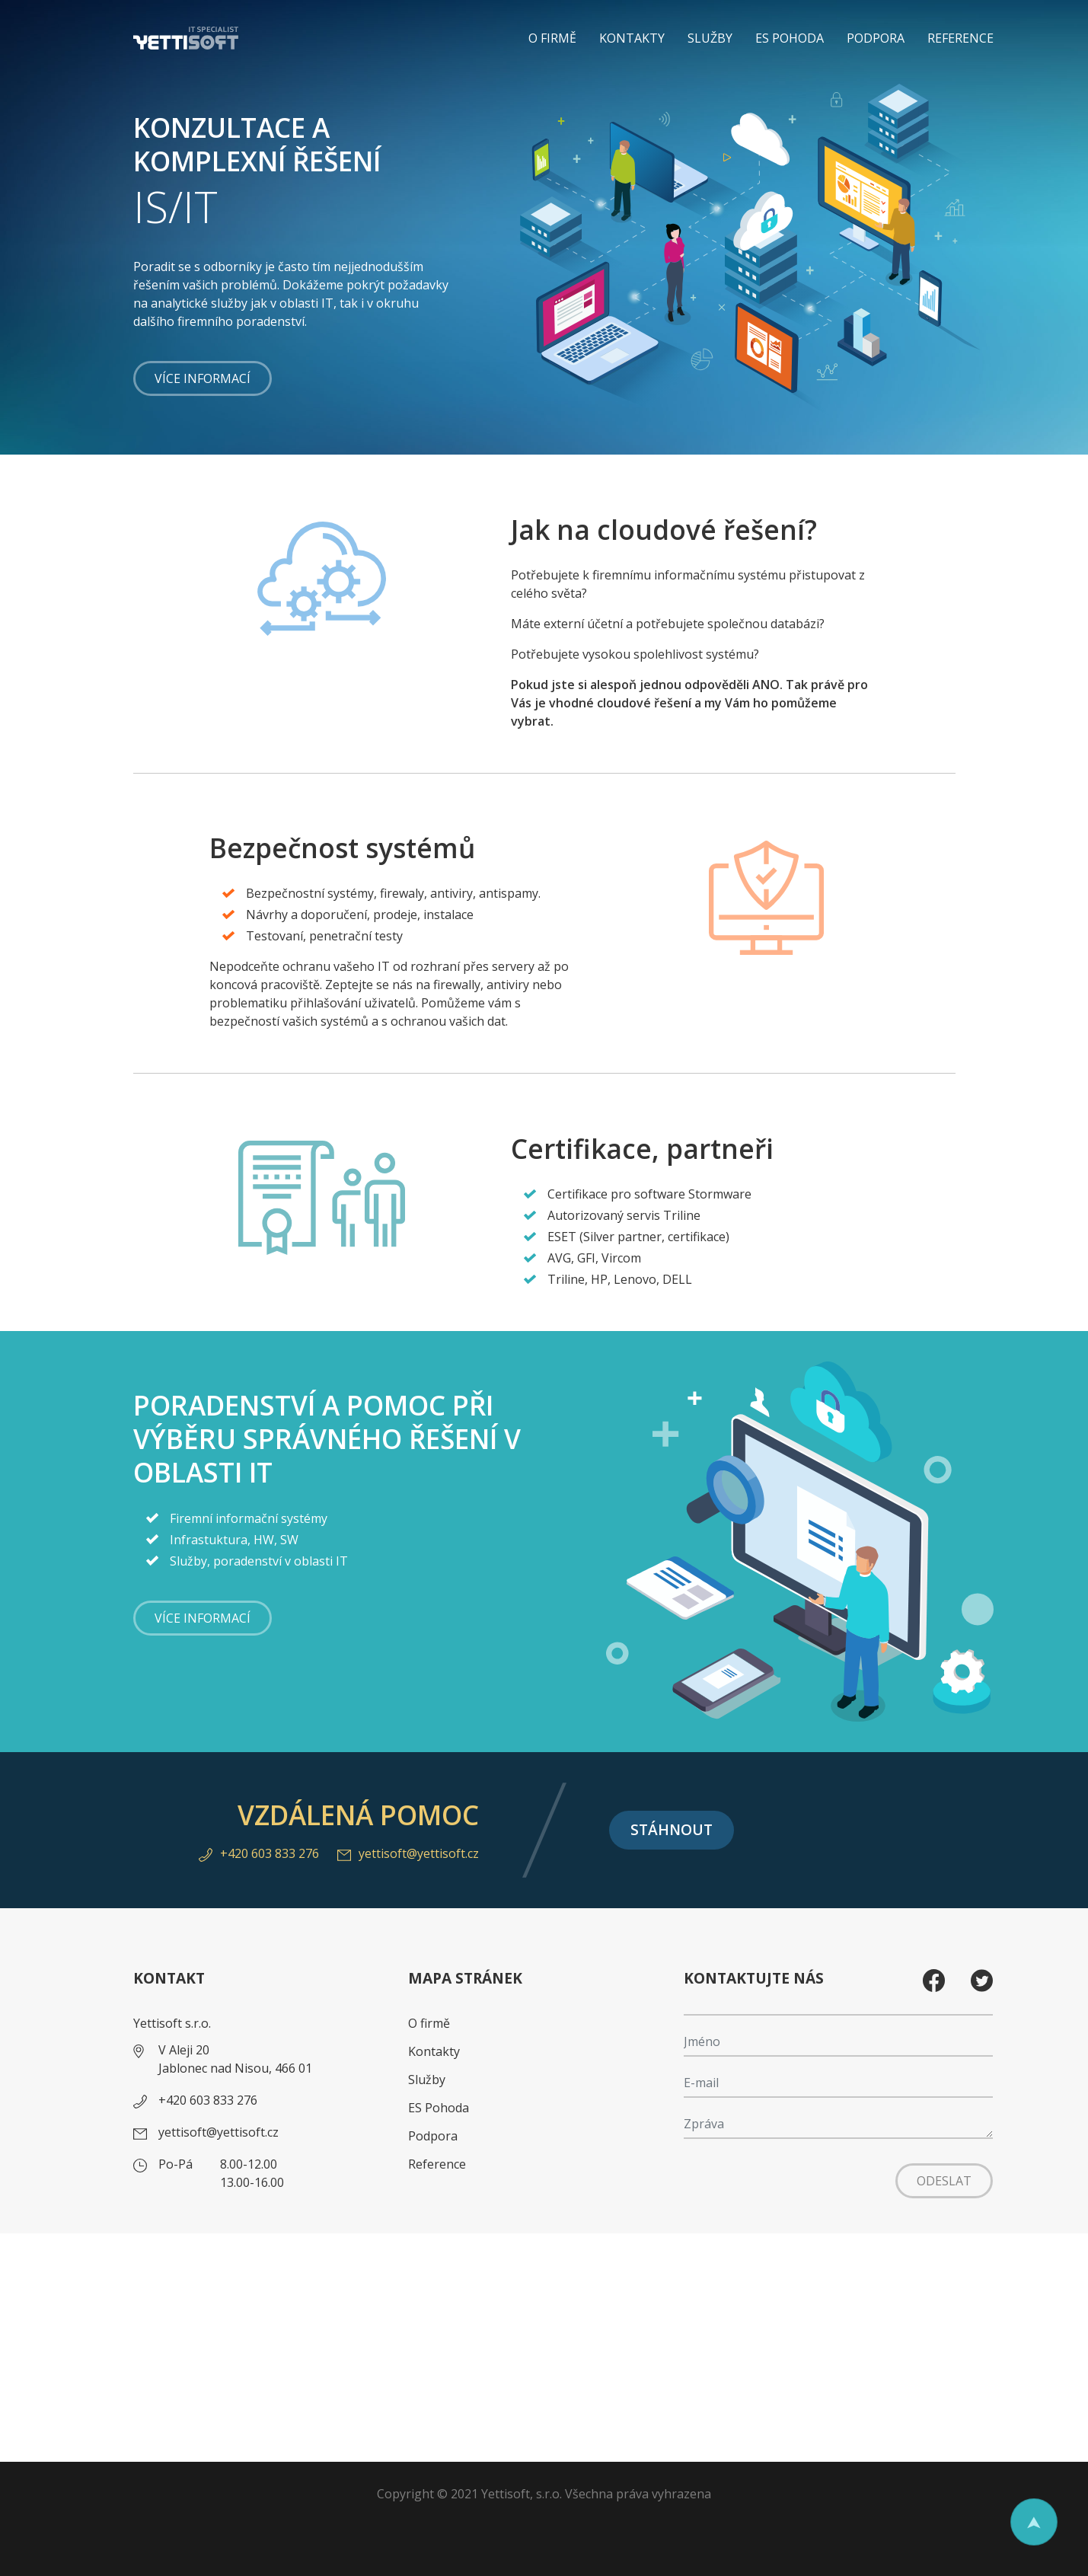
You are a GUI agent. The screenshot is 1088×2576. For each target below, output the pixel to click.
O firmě (552, 38)
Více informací (202, 378)
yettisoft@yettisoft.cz (408, 1853)
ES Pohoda (789, 38)
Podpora (876, 38)
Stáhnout (671, 1829)
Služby (710, 38)
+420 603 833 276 (259, 1853)
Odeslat (944, 2180)
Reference (960, 38)
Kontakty (632, 38)
